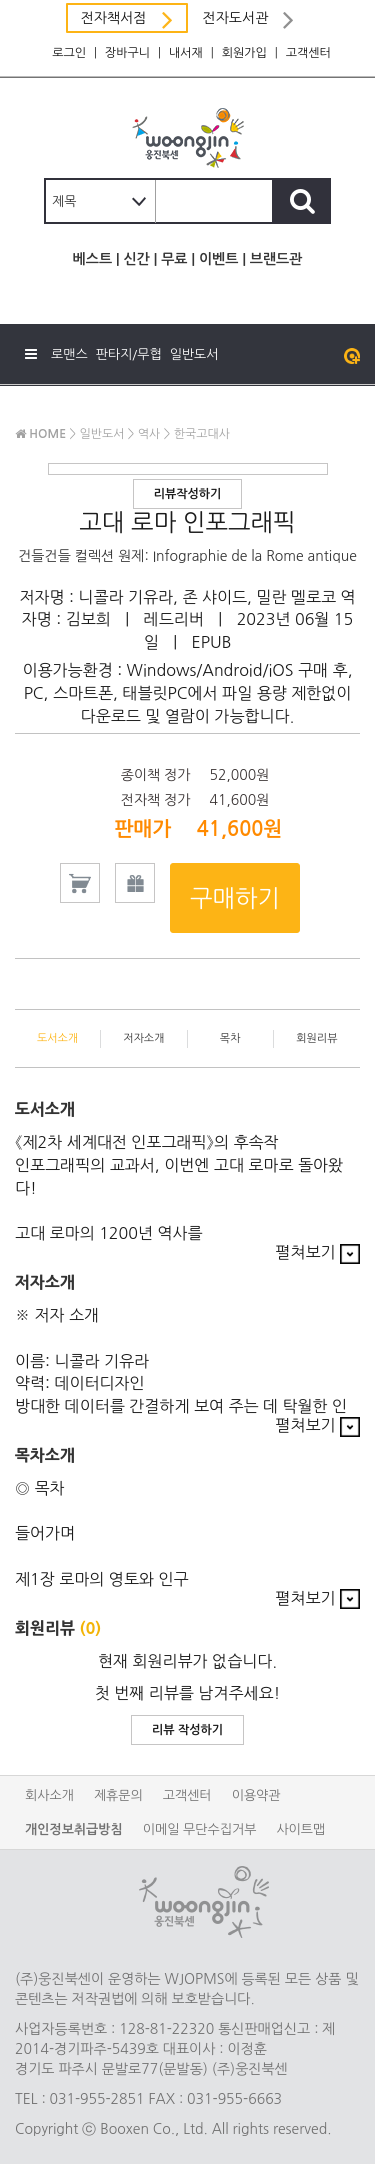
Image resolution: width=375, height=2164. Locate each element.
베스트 (92, 259)
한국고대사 (202, 434)
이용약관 (256, 1795)
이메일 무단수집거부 (200, 1829)
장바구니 (127, 53)
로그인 (69, 53)
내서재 (186, 53)
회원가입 (244, 53)
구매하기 (235, 898)
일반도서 (194, 354)
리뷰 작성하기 (187, 1730)
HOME (40, 434)
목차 (230, 1038)
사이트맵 (300, 1829)
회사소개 (49, 1795)
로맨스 (69, 354)
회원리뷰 (316, 1038)
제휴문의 (118, 1795)
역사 (149, 434)
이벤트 (218, 259)
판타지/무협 (129, 354)
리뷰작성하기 (188, 494)
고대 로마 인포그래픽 (187, 522)
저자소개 (143, 1038)
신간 (136, 259)
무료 (174, 259)
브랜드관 (276, 259)
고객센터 (308, 53)
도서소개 (57, 1038)
